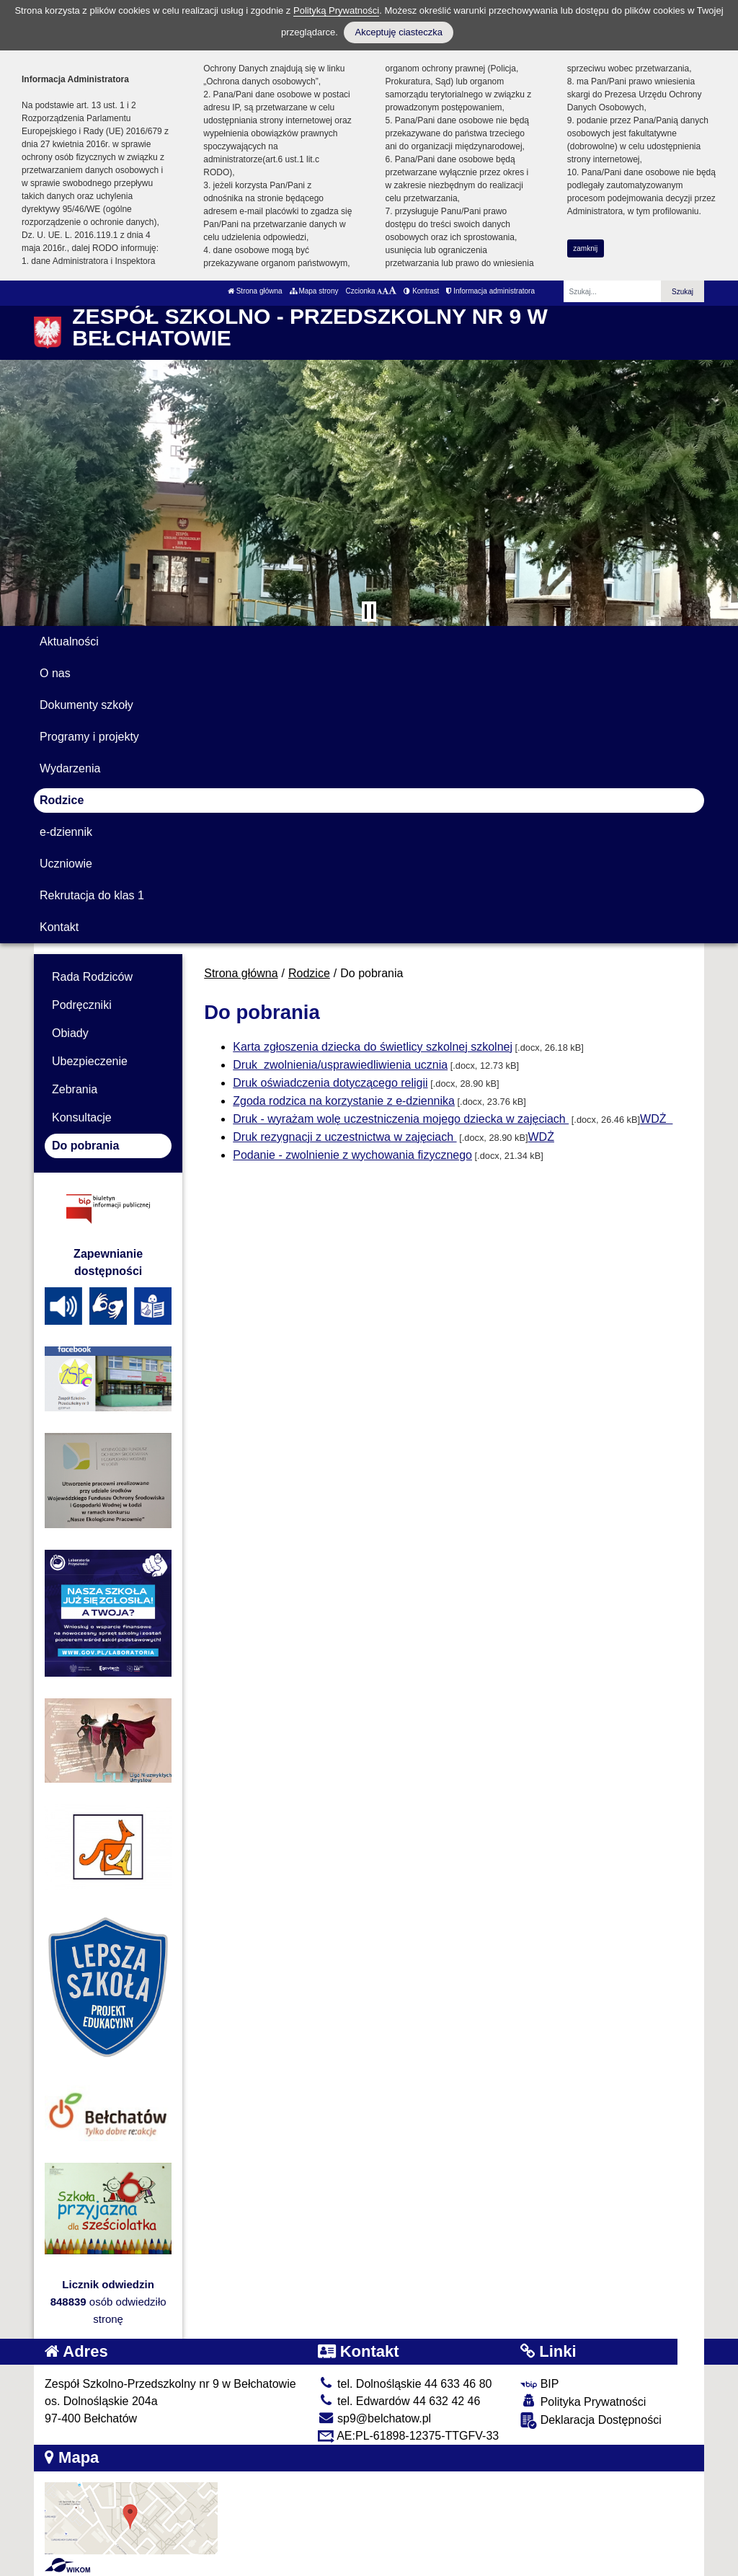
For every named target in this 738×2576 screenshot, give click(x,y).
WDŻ (655, 1119)
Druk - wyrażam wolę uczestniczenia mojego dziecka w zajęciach (401, 1119)
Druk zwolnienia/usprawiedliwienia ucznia (340, 1065)
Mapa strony (314, 291)
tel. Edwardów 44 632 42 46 (399, 2401)
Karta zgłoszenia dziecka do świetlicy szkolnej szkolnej (372, 1047)
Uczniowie (66, 863)
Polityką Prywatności (336, 10)
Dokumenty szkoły (86, 705)
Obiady (70, 1033)
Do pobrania (85, 1145)
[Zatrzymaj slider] (369, 611)
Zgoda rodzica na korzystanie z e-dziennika (344, 1101)
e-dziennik (66, 832)
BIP (539, 2384)
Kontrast (421, 291)
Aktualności (69, 641)
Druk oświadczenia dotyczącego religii (330, 1083)
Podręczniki (82, 1005)
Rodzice (62, 800)
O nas (55, 673)
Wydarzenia (70, 768)
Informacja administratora (490, 291)
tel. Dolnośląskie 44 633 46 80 (405, 2384)
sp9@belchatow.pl (375, 2418)
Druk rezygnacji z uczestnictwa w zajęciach (344, 1137)
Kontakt (59, 927)
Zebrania (74, 1089)
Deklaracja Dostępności (591, 2420)
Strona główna (255, 291)
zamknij (585, 248)
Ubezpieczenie (90, 1061)
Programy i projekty (89, 737)
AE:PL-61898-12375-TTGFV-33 (408, 2436)
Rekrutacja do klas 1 (92, 895)
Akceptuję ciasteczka (398, 32)
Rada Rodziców (92, 977)
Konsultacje (82, 1117)
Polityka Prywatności (583, 2401)
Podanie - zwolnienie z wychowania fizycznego (352, 1155)
